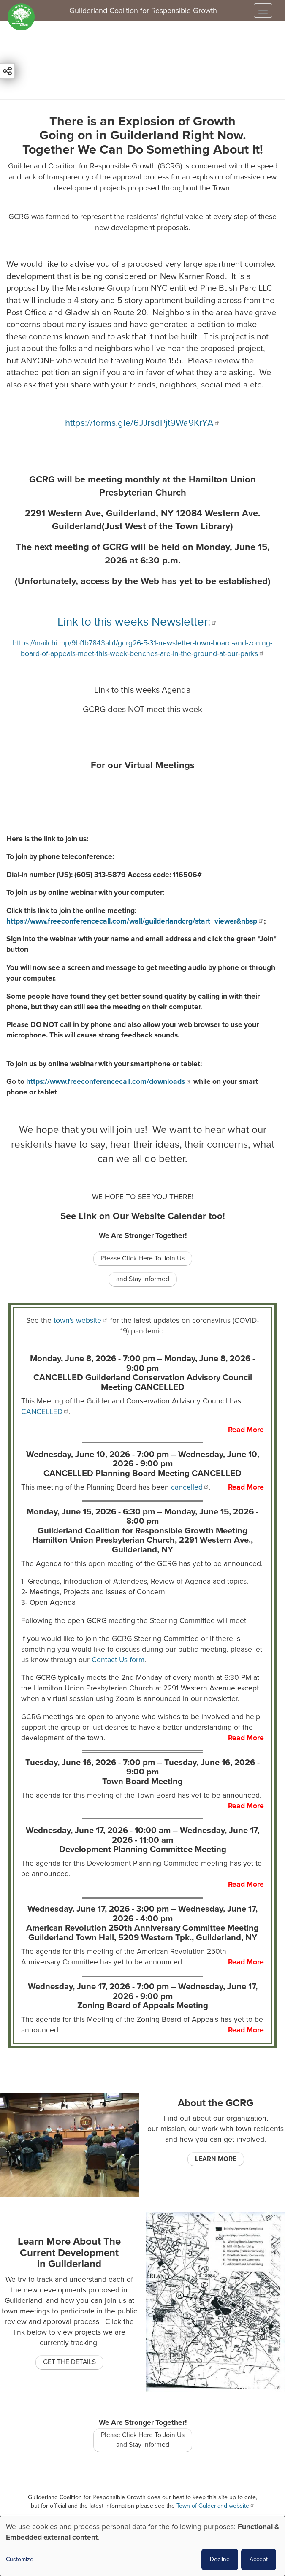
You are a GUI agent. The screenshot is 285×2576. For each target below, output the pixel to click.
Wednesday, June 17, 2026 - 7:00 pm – (143, 1991)
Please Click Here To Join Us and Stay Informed (143, 2440)
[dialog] (142, 2546)
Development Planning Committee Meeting (142, 1849)
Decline (220, 2559)
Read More (246, 1429)
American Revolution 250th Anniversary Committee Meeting (142, 1928)
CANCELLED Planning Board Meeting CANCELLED (142, 1473)
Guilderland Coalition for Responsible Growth (143, 10)
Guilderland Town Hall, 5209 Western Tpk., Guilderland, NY (142, 1937)
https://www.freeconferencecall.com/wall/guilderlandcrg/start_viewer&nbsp (135, 921)
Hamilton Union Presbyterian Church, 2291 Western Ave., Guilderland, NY (142, 1545)
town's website (81, 1320)
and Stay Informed (142, 1279)
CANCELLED (45, 1411)
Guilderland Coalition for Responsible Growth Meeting (142, 1530)
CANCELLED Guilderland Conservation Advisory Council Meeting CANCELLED (142, 1382)
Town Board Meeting (142, 1781)
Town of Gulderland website (215, 2505)
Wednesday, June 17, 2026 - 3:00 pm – (142, 1913)
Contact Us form (118, 1659)
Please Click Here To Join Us (143, 1258)
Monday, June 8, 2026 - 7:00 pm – (142, 1363)
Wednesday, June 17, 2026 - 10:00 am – (142, 1835)
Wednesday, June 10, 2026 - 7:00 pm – (142, 1459)
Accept (259, 2559)
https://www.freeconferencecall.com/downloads (109, 1081)
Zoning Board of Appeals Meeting (142, 2005)
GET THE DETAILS (69, 2362)
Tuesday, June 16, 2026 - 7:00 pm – (142, 1767)
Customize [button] (19, 2559)
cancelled (190, 1487)
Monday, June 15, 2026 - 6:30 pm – (142, 1516)
